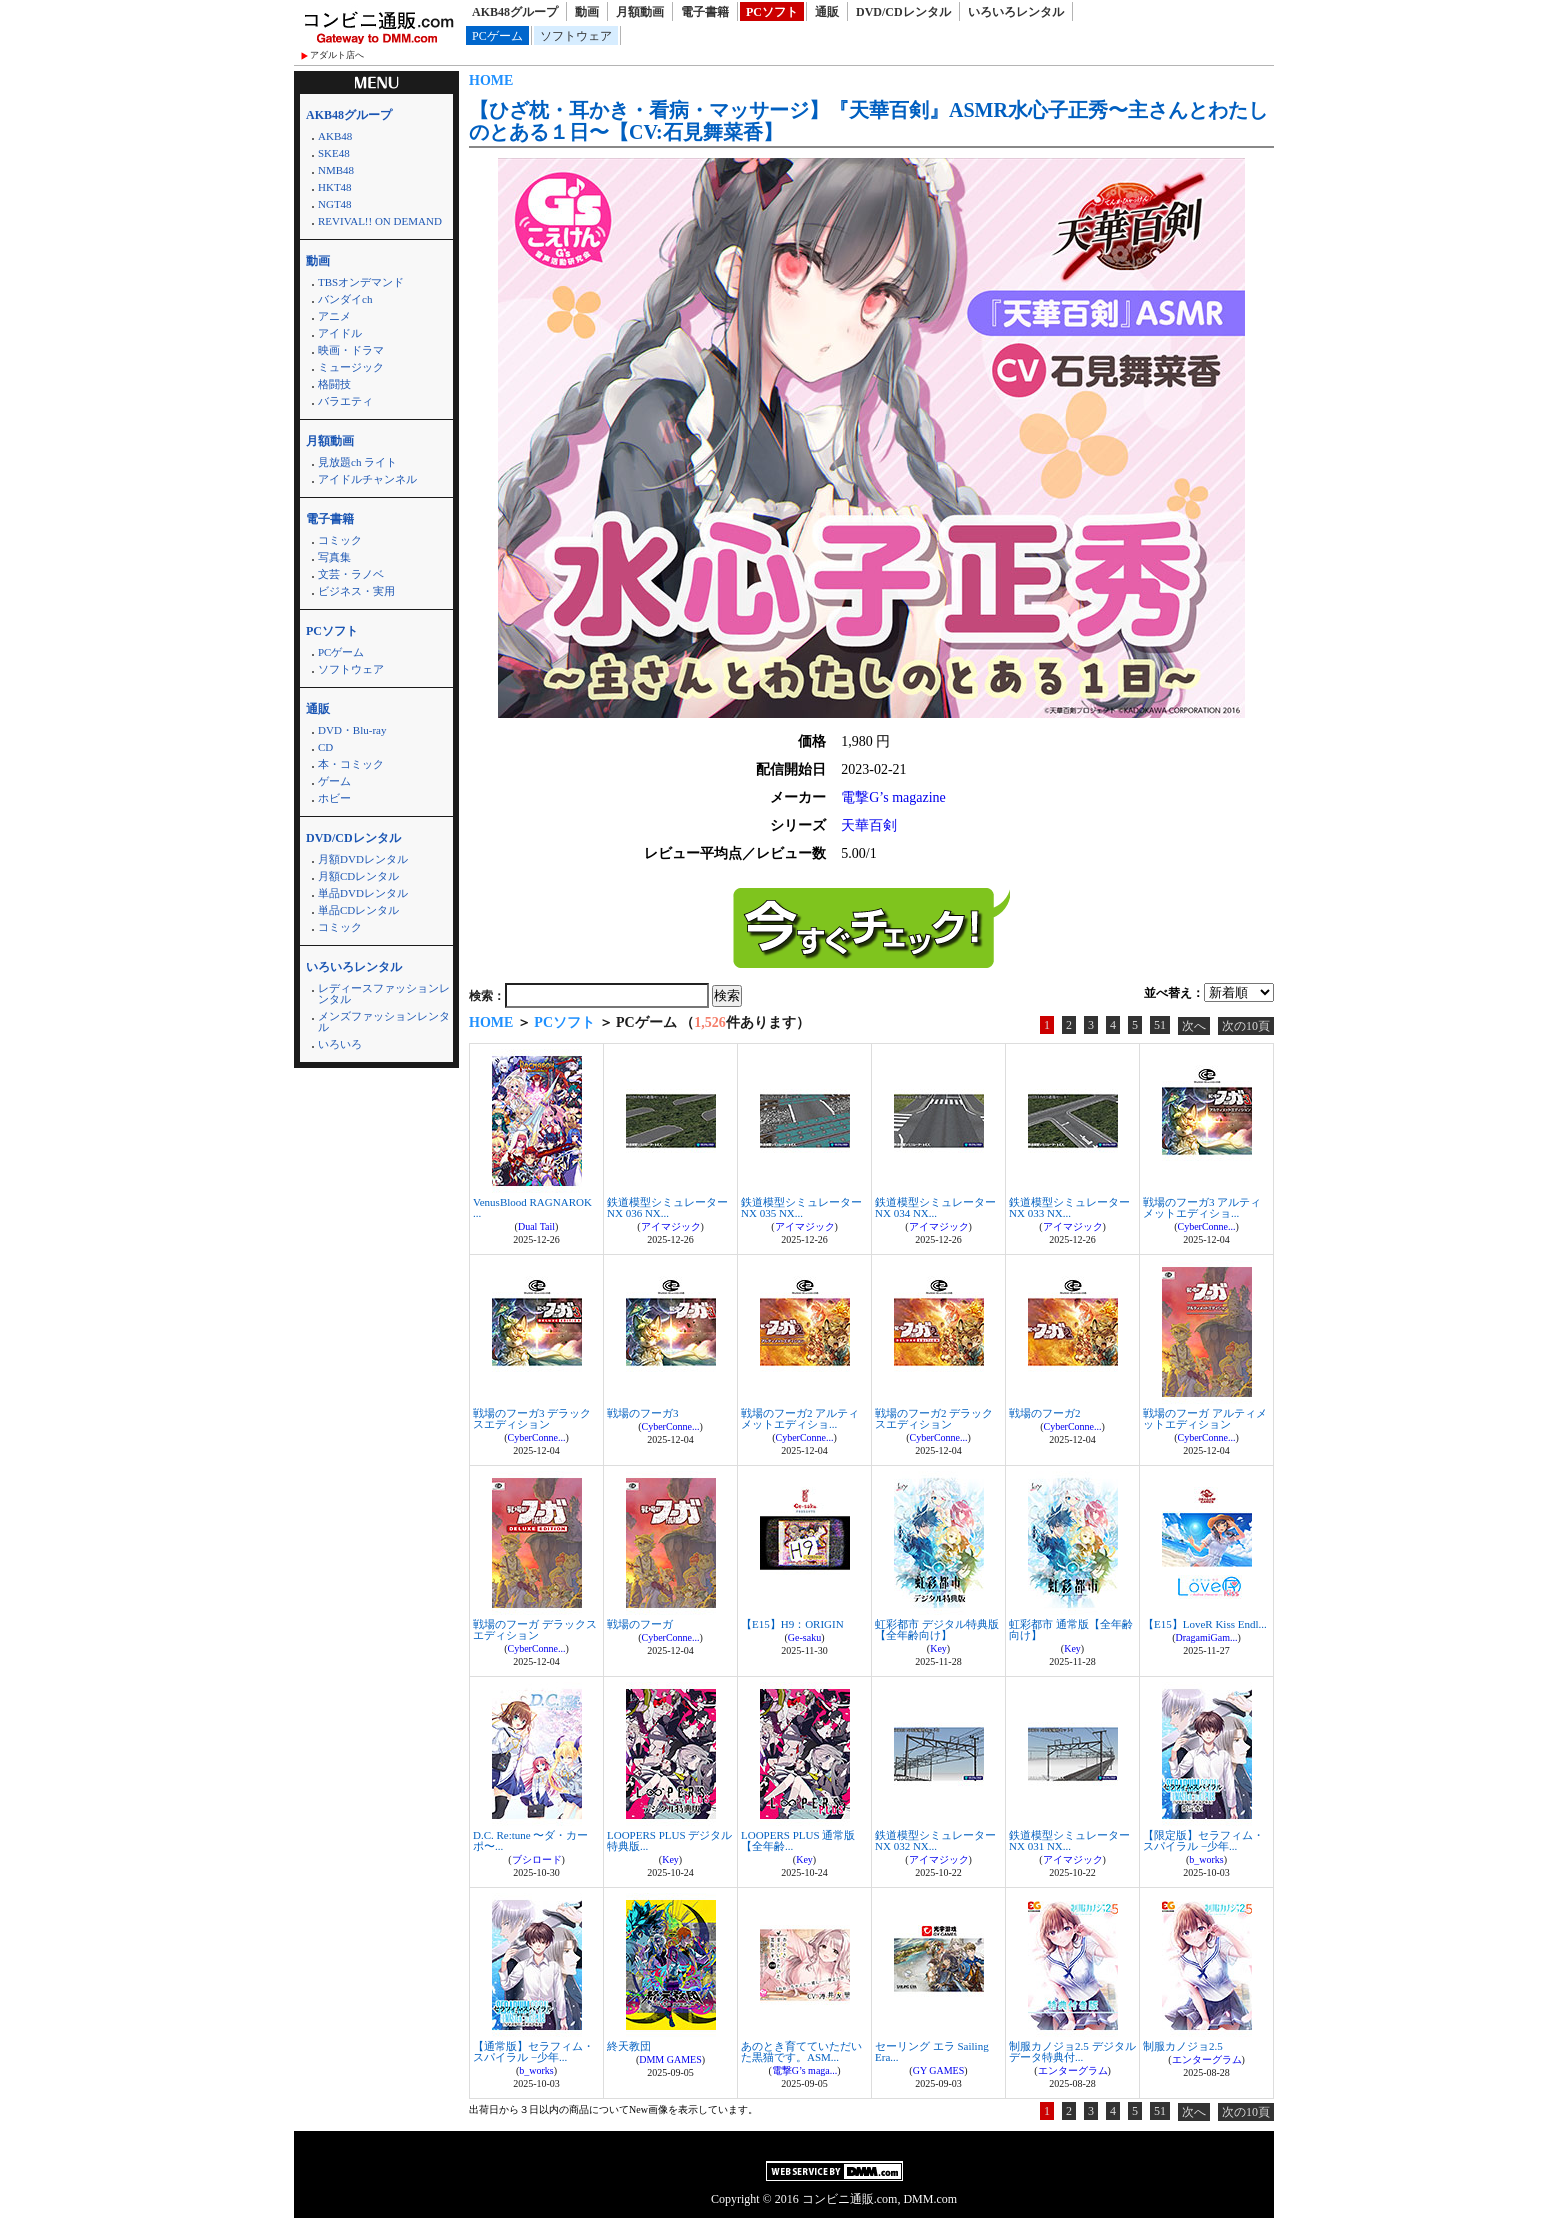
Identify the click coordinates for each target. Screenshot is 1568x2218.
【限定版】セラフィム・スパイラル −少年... (1203, 1840)
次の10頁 (1246, 1026)
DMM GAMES (670, 2059)
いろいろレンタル (1016, 12)
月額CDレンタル (358, 876)
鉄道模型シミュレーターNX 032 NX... (935, 1840)
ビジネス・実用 (356, 591)
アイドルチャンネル (367, 479)
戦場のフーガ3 (643, 1413)
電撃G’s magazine (893, 797)
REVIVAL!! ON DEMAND (380, 221)
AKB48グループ (515, 12)
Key (938, 1648)
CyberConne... (1206, 1226)
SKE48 (334, 153)
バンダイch (345, 299)
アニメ (334, 316)
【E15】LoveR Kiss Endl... (1205, 1624)
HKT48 (335, 187)
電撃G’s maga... (805, 2070)
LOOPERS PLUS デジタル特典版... (669, 1840)
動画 (587, 12)
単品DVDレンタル (363, 893)
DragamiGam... (1207, 1637)
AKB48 (335, 136)
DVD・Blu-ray (352, 730)
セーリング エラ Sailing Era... (932, 2051)
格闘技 (334, 384)
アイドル (340, 333)
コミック (340, 540)
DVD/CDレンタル (903, 12)
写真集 (334, 557)
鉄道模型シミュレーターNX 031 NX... (1069, 1840)
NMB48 (336, 170)
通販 (827, 12)
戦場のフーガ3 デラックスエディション (532, 1418)
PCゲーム (497, 36)
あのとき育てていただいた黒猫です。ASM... (801, 2051)
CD (325, 747)
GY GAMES (939, 2070)
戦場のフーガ (640, 1624)
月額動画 (640, 12)
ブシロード (537, 1859)
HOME (491, 80)
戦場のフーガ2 (1045, 1413)
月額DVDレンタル (363, 859)
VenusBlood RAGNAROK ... (532, 1207)
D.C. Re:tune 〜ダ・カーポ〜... (531, 1840)
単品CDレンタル (358, 910)
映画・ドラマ (351, 350)
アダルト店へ (337, 55)
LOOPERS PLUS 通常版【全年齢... (798, 1840)
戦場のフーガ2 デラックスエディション (934, 1418)
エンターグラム (1073, 2070)
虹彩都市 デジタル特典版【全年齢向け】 (937, 1629)
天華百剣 (869, 825)
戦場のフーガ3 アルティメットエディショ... (1202, 1207)
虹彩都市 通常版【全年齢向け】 (1071, 1629)
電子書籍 (705, 12)
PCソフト (772, 12)
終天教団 (629, 2046)
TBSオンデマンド (361, 282)
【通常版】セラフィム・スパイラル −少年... (533, 2051)
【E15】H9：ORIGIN (792, 1624)
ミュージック (351, 367)
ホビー (334, 798)
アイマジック (671, 1226)
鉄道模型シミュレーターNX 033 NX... (1069, 1207)
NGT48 (335, 204)
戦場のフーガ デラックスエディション (535, 1629)
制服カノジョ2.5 (1183, 2046)
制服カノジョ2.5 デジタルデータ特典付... (1072, 2051)
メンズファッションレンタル (384, 1021)
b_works (1206, 1859)
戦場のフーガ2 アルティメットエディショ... (800, 1418)
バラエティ (345, 401)
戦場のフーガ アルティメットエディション (1205, 1418)
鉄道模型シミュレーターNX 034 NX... (935, 1207)
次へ (1194, 1026)
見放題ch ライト (357, 462)
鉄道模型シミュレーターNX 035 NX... (801, 1207)
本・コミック (351, 764)
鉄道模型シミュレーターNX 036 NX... (667, 1207)
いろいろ (340, 1044)
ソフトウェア (576, 36)
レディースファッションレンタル (384, 993)
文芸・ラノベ (351, 574)
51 (1160, 1025)
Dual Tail (536, 1226)
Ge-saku (804, 1637)
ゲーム (334, 781)
